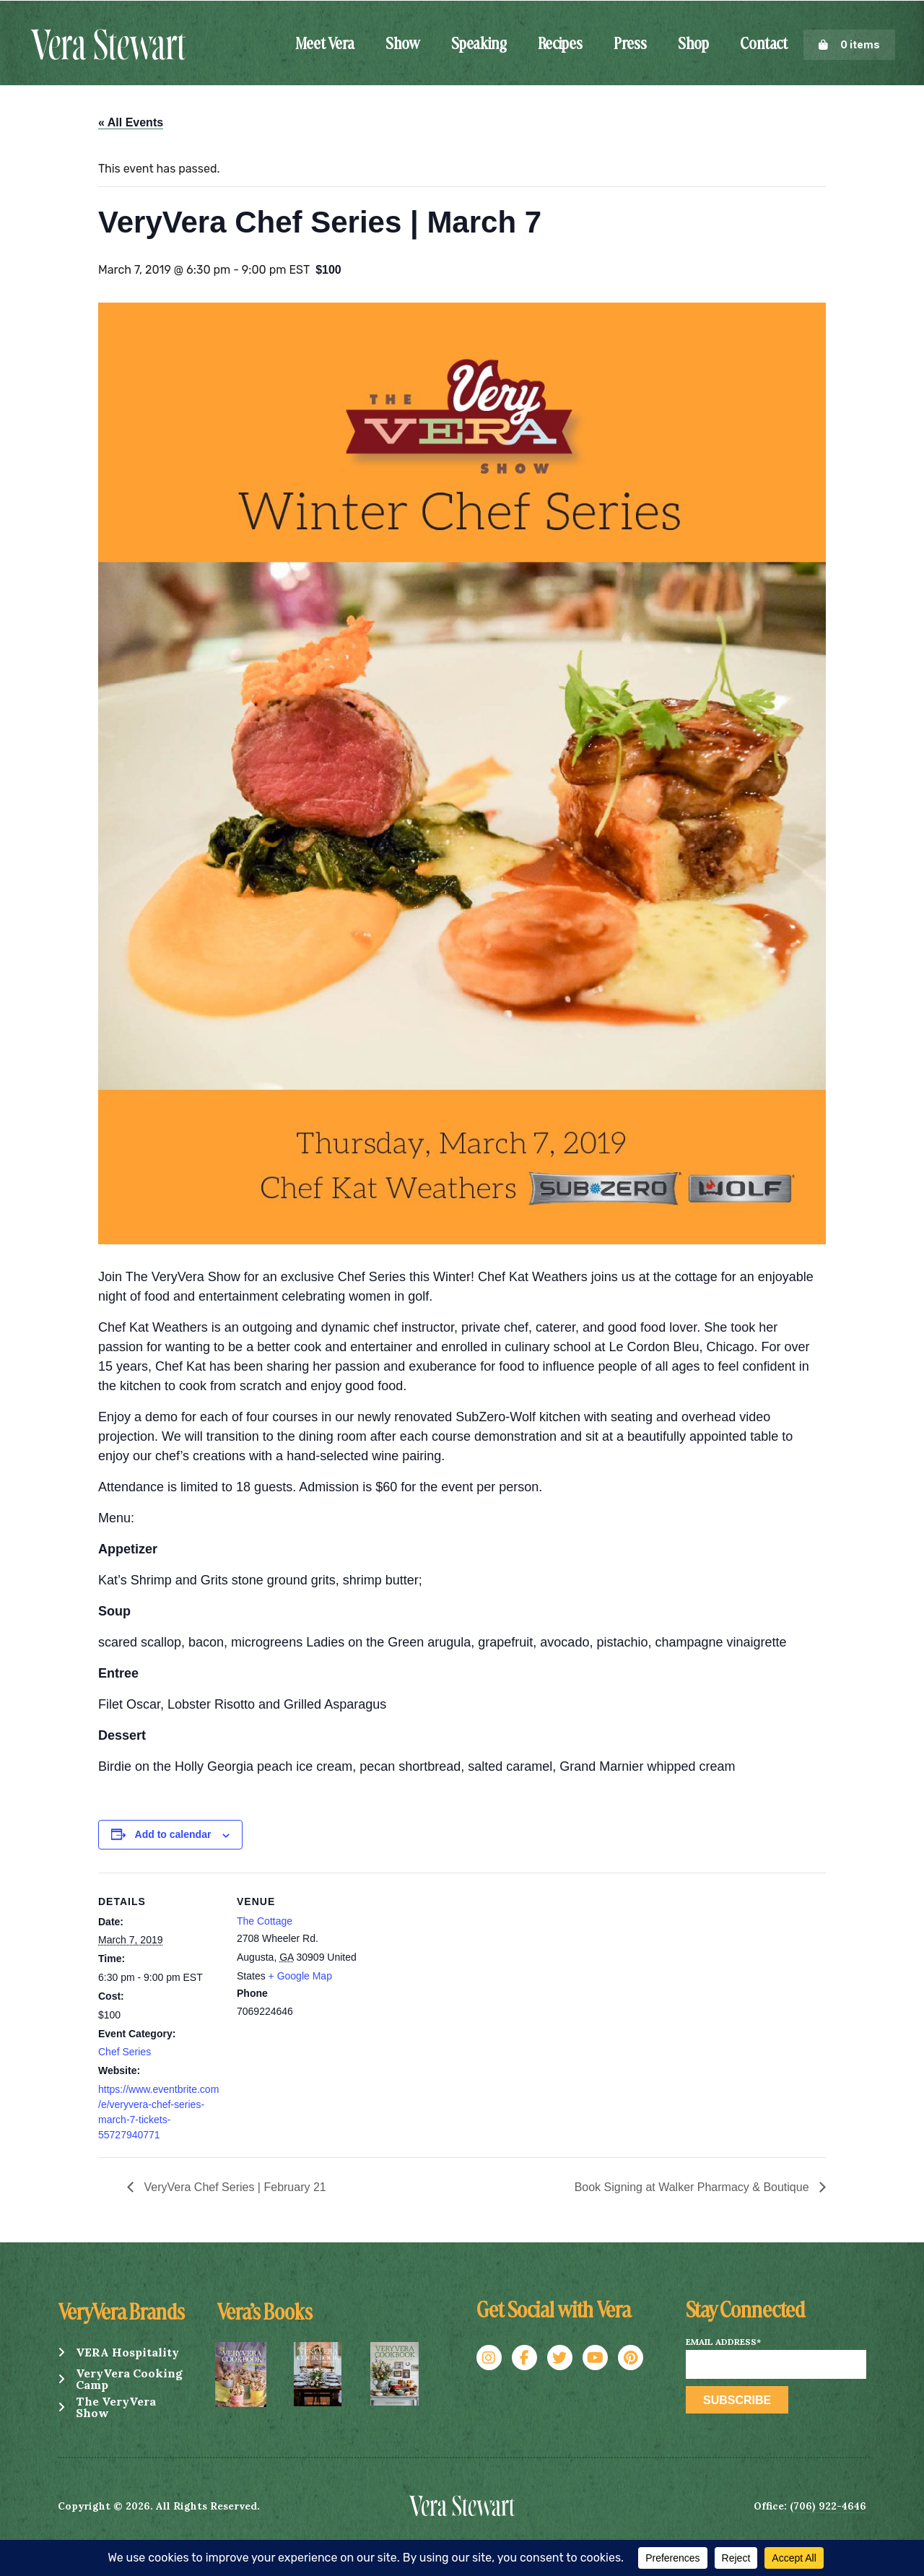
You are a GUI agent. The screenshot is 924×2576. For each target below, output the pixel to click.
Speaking (479, 44)
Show (402, 44)
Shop (693, 44)
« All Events (130, 122)
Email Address (723, 2342)
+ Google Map (300, 1976)
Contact (764, 44)
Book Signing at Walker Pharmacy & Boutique (693, 2187)
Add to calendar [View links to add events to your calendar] (173, 1834)
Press (630, 44)
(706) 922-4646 (828, 2505)
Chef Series (124, 2051)
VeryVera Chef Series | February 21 (233, 2187)
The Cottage (264, 1921)
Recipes (560, 44)
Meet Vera (324, 44)
